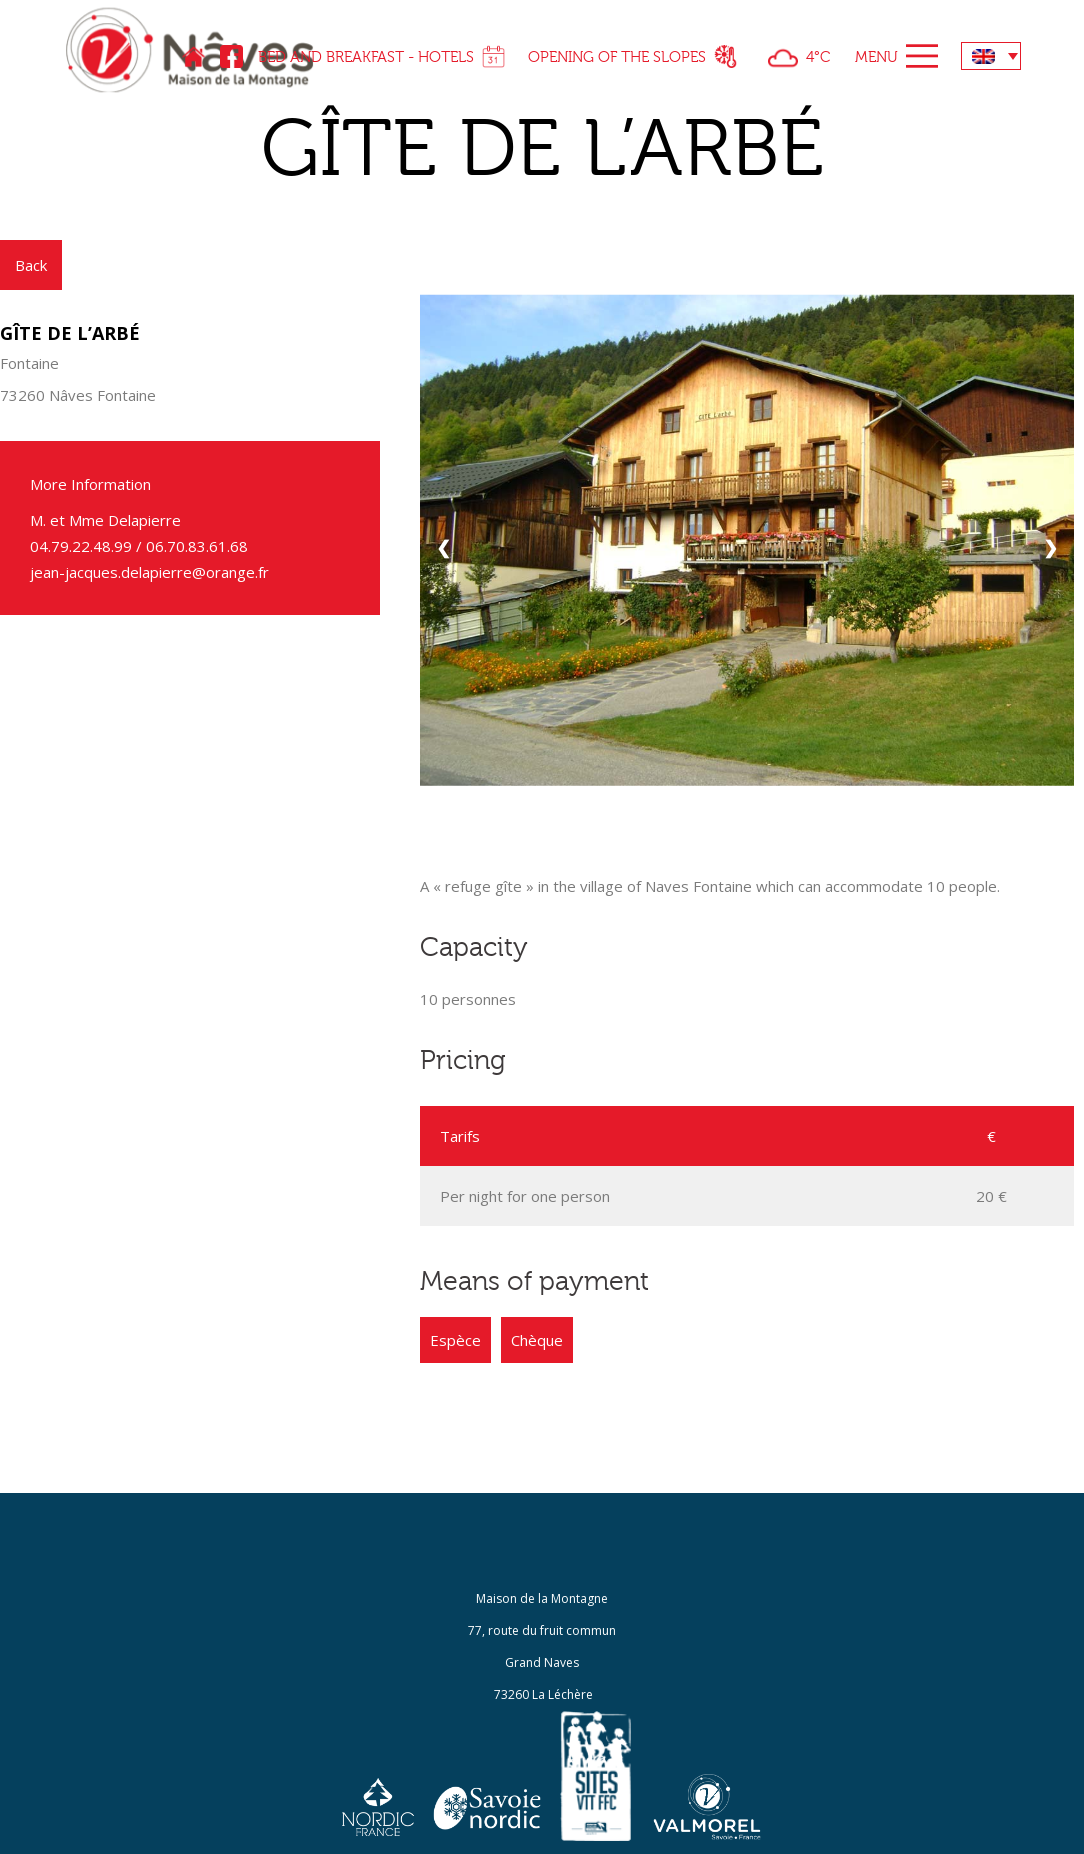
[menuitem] (991, 56)
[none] (991, 56)
